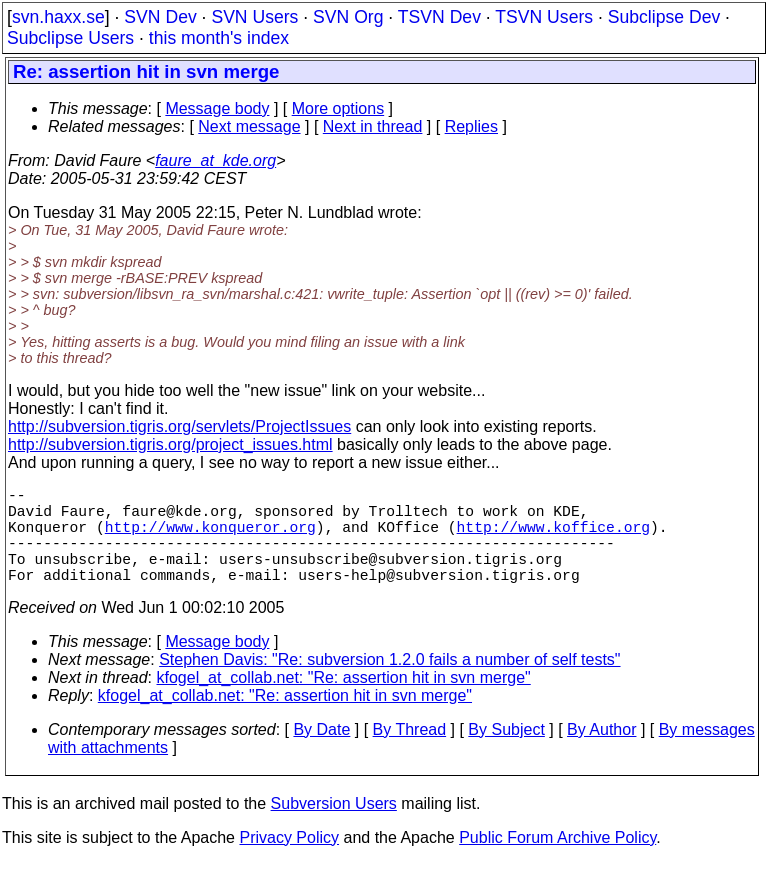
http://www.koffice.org (553, 538)
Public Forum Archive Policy (557, 861)
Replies (471, 126)
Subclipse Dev (664, 17)
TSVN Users (544, 17)
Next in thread (373, 126)
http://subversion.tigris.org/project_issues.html (170, 444)
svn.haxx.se (58, 17)
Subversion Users (334, 827)
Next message (249, 126)
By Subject (506, 753)
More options (338, 108)
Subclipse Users (70, 38)
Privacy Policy (289, 861)
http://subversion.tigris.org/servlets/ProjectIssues (179, 426)
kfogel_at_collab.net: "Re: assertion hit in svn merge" (344, 701)
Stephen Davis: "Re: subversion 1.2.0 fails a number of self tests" (389, 683)
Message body (217, 108)
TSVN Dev (439, 17)
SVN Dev (160, 17)
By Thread (410, 753)
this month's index (219, 38)
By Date (321, 753)
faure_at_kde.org (215, 160)
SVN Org (348, 17)
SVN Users (254, 17)
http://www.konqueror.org (210, 538)
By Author (601, 753)
